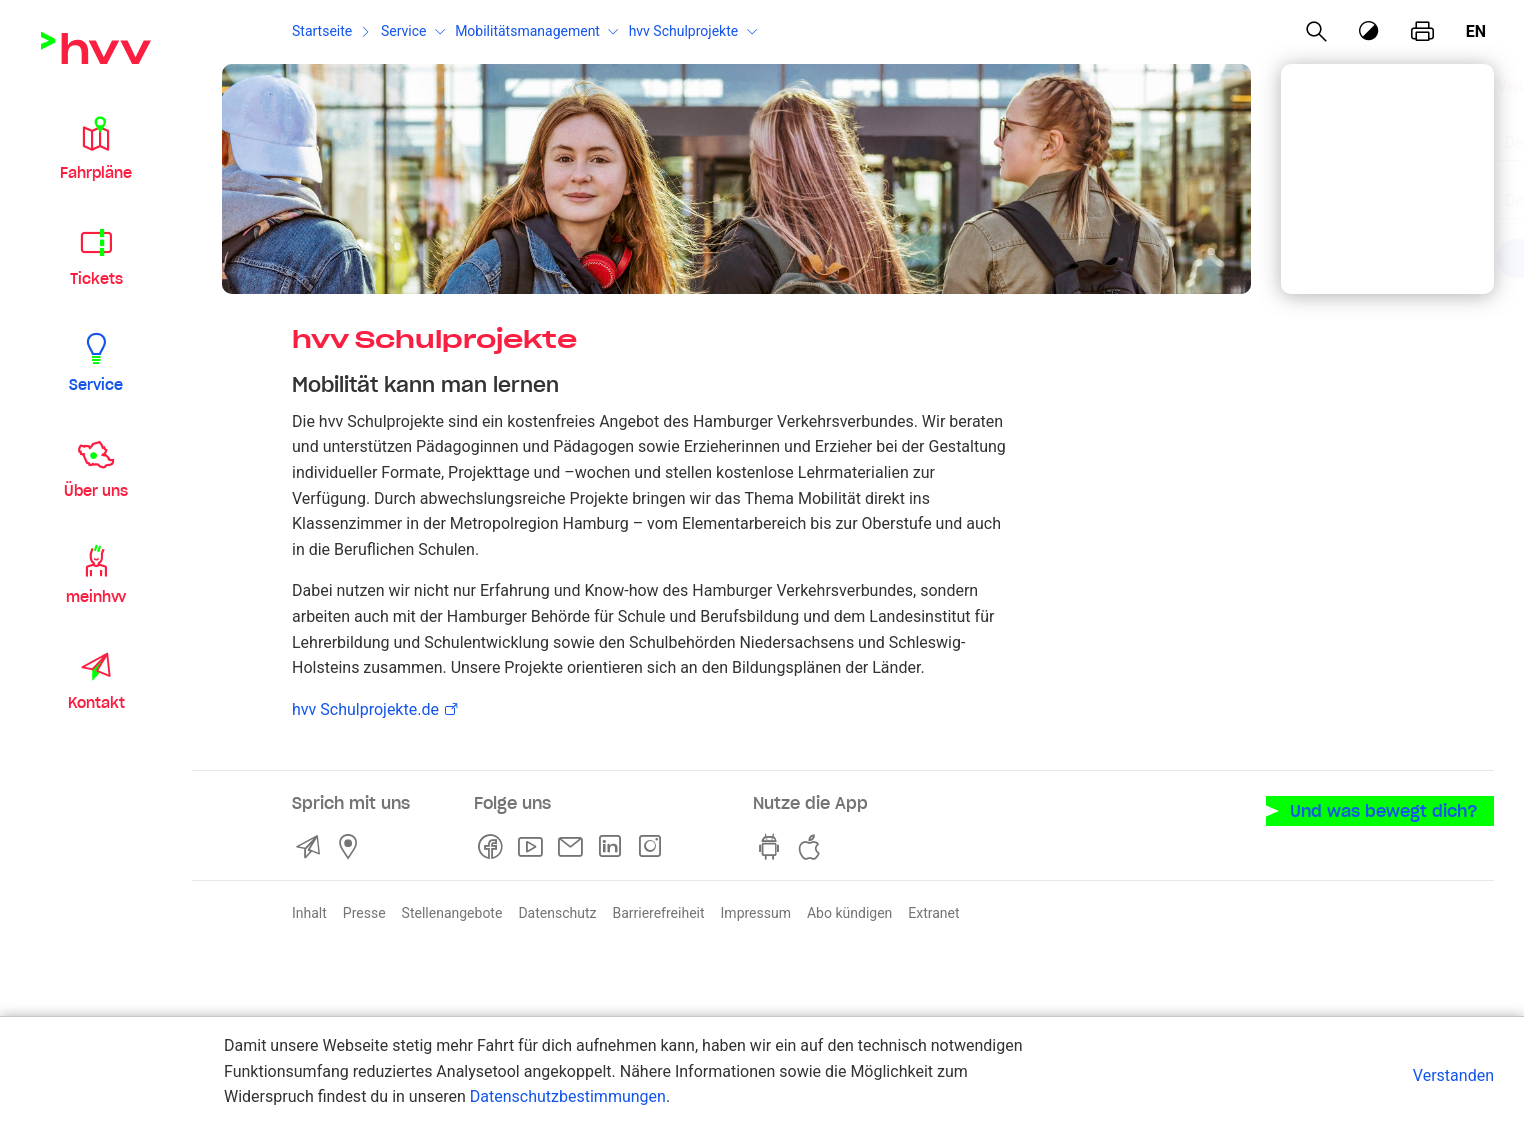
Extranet (933, 913)
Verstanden (1453, 1075)
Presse (364, 913)
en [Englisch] (1476, 31)
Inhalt (309, 913)
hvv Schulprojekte (684, 31)
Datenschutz (557, 913)
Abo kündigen (849, 913)
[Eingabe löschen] (1428, 130)
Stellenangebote (452, 913)
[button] (96, 148)
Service (404, 31)
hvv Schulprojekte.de (365, 709)
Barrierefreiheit (658, 913)
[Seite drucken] (1422, 32)
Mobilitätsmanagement (527, 31)
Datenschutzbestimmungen (568, 1096)
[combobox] (1370, 132)
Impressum (756, 913)
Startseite (322, 31)
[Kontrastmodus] (1370, 31)
